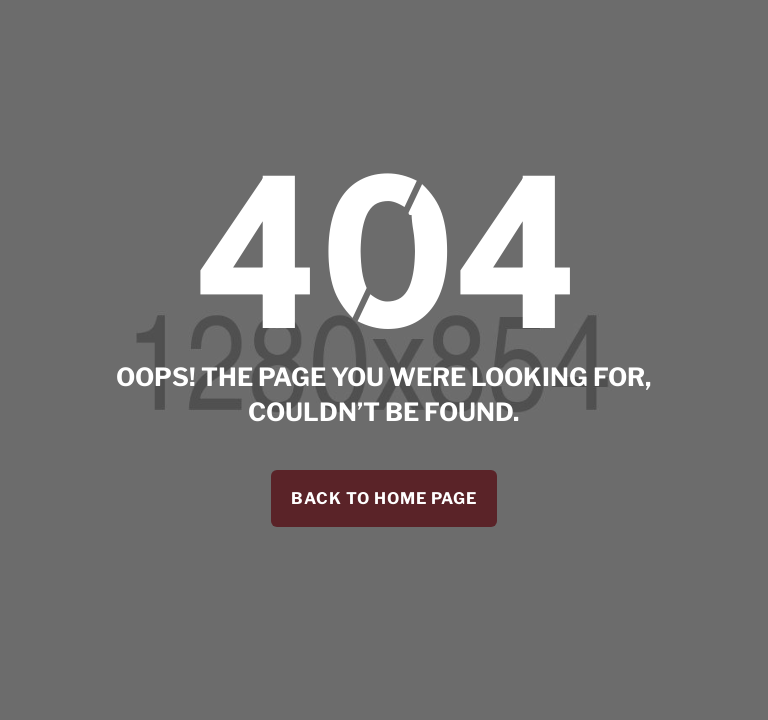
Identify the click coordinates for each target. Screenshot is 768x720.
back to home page (384, 498)
